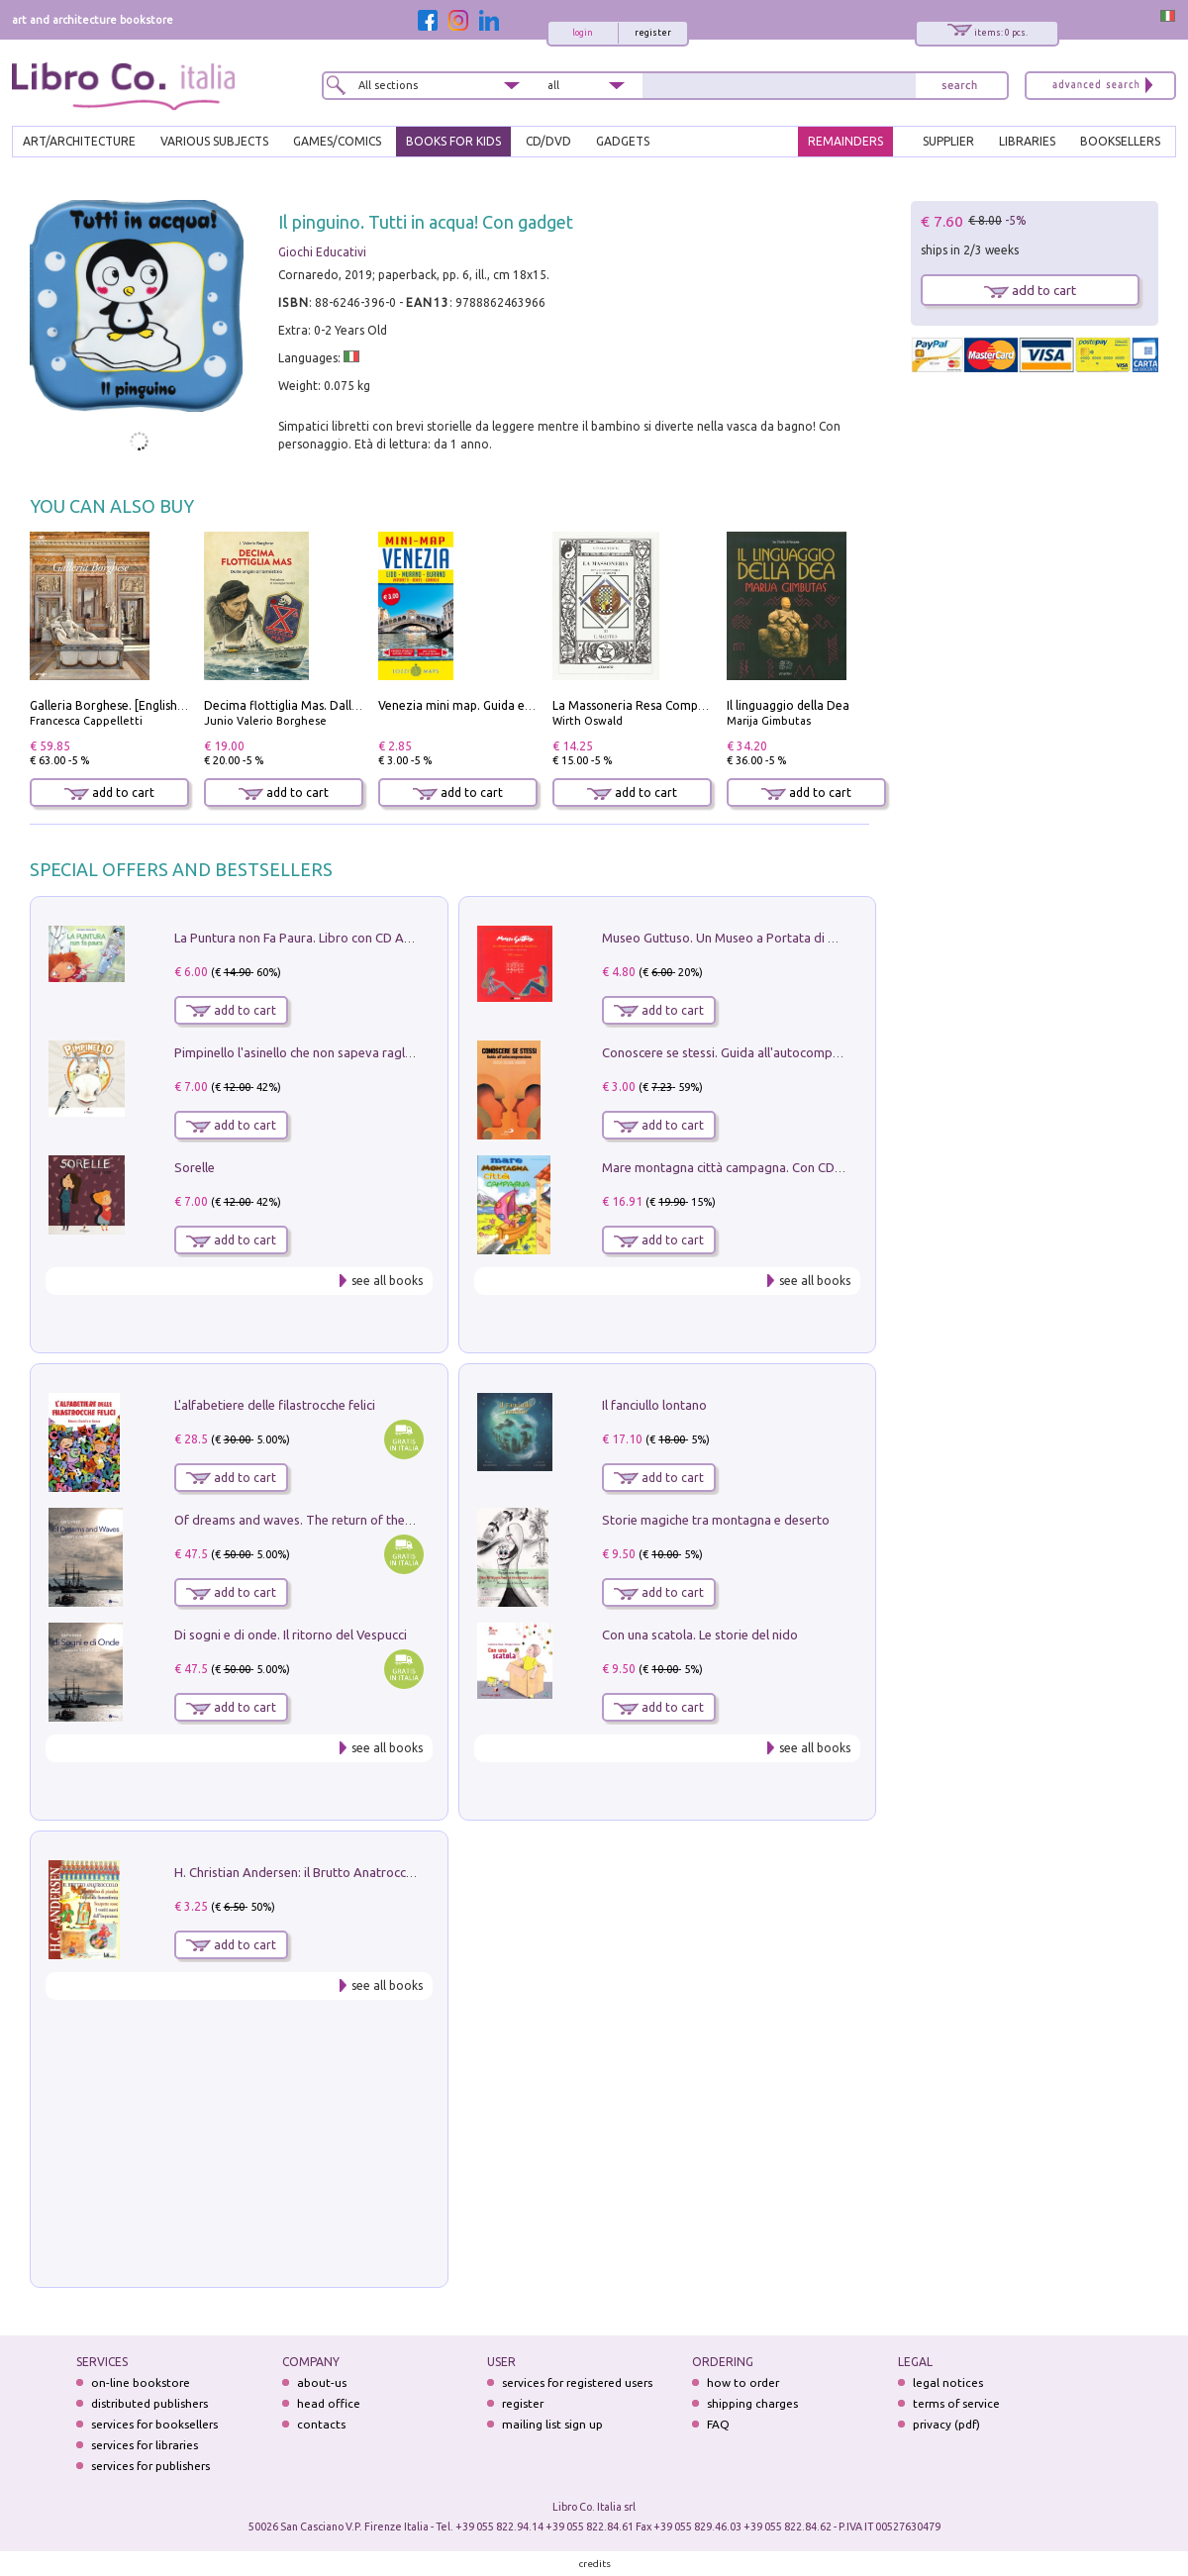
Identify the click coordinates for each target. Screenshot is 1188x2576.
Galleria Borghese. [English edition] (127, 705)
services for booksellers (154, 2424)
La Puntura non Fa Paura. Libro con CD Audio (302, 937)
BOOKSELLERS (1120, 141)
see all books (387, 1280)
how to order (743, 2382)
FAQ (718, 2424)
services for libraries (144, 2444)
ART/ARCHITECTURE (79, 141)
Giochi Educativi (322, 252)
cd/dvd (548, 141)
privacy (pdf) (946, 2424)
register (653, 33)
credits (595, 2563)
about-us (321, 2382)
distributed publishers (149, 2403)
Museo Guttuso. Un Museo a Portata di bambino (740, 937)
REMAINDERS (845, 141)
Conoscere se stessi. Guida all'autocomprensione (742, 1052)
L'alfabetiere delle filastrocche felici (274, 1405)
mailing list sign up (552, 2424)
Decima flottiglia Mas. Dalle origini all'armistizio (338, 705)
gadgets (622, 141)
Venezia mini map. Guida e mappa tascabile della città (527, 705)
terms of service (956, 2403)
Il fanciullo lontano (654, 1405)
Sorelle (194, 1167)
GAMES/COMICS (337, 141)
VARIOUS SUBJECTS (214, 141)
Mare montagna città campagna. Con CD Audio (737, 1167)
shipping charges (752, 2403)
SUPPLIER (948, 141)
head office (328, 2403)
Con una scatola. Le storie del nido (700, 1634)
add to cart (109, 792)
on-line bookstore (140, 2382)
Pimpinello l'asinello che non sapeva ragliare (300, 1052)
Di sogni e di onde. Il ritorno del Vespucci (290, 1634)
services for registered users (577, 2382)
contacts (321, 2424)
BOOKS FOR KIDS (453, 141)
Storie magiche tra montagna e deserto (716, 1520)
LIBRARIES (1027, 141)
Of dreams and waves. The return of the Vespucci (316, 1520)
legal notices (948, 2382)
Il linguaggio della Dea (788, 705)
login (582, 33)
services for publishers (150, 2465)
